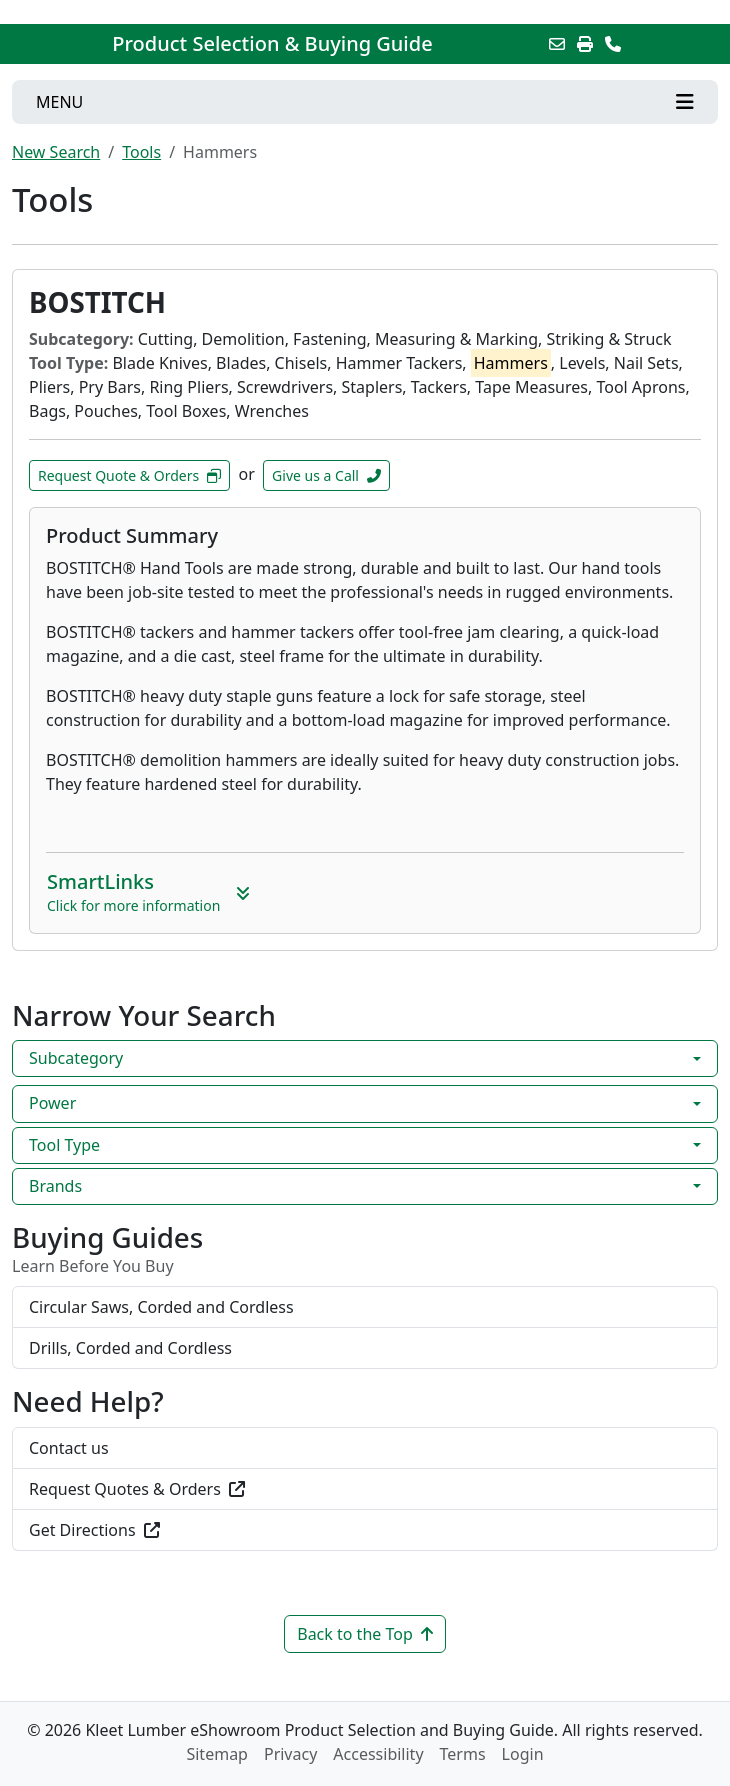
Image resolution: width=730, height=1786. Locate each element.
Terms (463, 1754)
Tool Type (64, 1145)
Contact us (69, 1448)
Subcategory (76, 1058)
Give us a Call (326, 475)
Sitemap (217, 1754)
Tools (141, 152)
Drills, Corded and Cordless (130, 1348)
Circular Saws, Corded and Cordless (161, 1307)
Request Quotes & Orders (137, 1489)
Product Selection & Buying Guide (272, 44)
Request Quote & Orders (129, 475)
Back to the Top (365, 1634)
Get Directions (94, 1530)
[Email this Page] (557, 44)
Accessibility (378, 1754)
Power (52, 1103)
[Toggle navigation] (365, 102)
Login (523, 1754)
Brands (55, 1186)
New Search (56, 152)
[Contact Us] (613, 44)
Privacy (290, 1754)
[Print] (585, 44)
